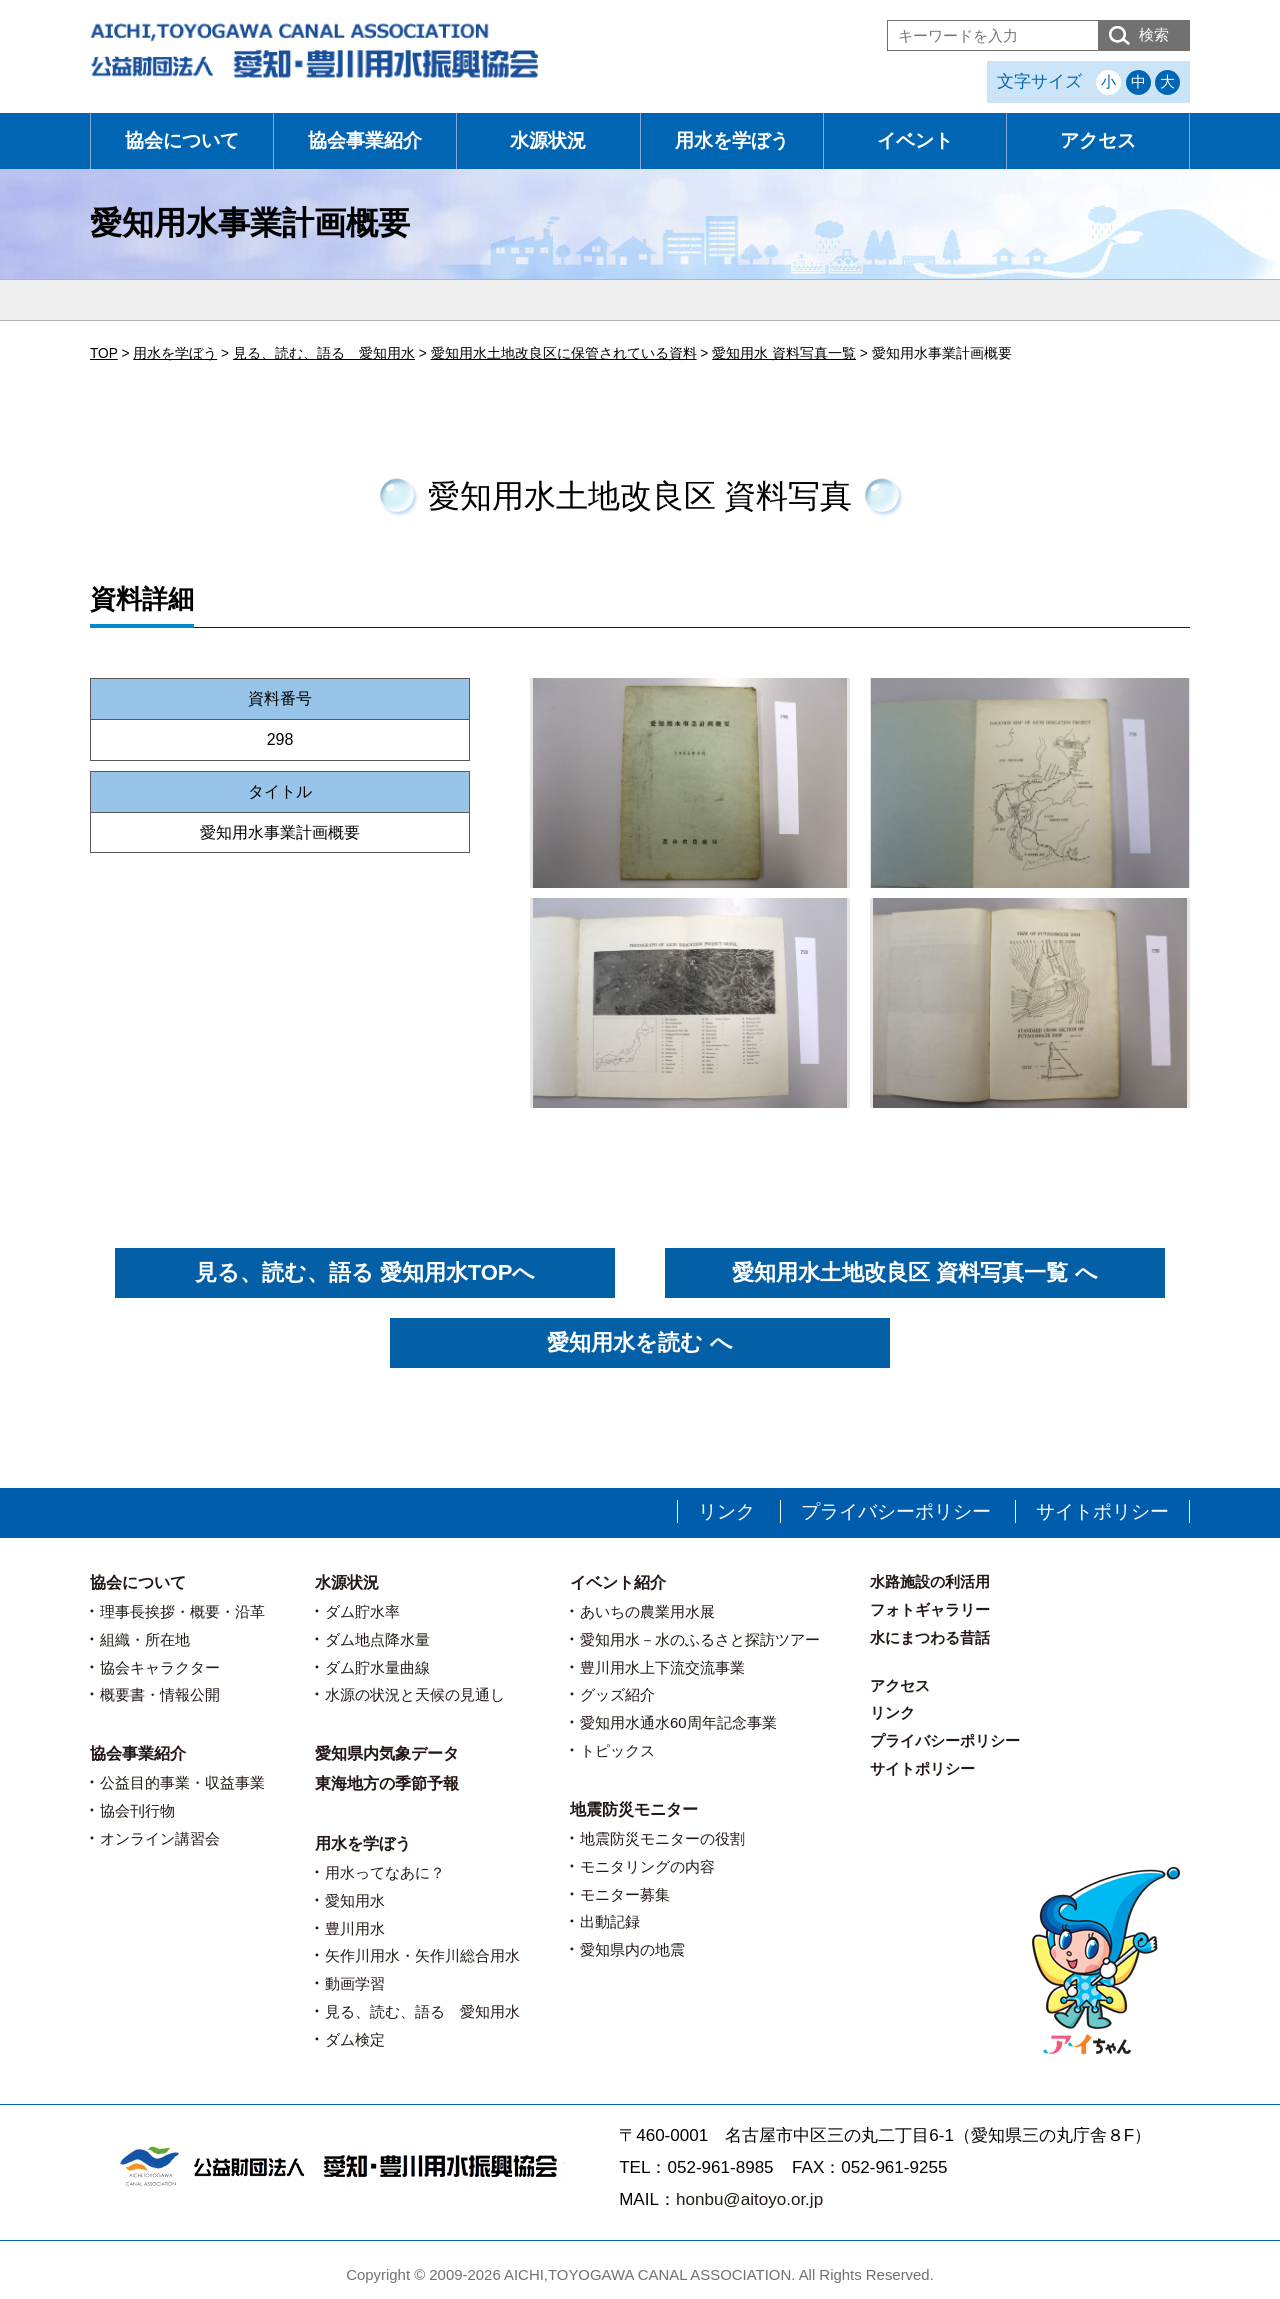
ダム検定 (355, 2039)
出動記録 (610, 1921)
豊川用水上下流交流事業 (662, 1667)
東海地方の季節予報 (387, 1783)
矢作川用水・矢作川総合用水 (422, 1955)
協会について (182, 140)
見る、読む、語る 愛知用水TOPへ (365, 1272)
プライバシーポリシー (896, 1511)
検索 (1154, 34)
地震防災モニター (634, 1809)
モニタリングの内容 (647, 1866)
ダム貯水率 (362, 1611)
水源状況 (548, 140)
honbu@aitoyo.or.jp (749, 2199)
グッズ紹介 (617, 1694)
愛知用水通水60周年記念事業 (678, 1722)
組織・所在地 (145, 1639)
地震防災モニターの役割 (662, 1838)
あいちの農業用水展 (647, 1611)
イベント (915, 140)
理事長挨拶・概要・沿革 (182, 1611)
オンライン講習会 (160, 1838)
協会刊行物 (137, 1810)
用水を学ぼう (732, 140)
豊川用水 (355, 1928)
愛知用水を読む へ (639, 1342)
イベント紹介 (618, 1582)
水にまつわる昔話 (930, 1637)
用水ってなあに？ (385, 1872)
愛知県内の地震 (632, 1949)
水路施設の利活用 (930, 1581)
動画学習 (355, 1983)
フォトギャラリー (930, 1609)
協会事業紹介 (365, 140)
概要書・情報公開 (160, 1694)
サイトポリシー (1102, 1511)
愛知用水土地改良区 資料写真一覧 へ (914, 1272)
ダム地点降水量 (377, 1639)
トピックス (617, 1750)
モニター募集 (625, 1894)
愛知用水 (355, 1900)
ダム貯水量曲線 (377, 1667)
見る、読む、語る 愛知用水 (422, 2011)
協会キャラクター (160, 1667)
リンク (726, 1511)
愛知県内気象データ (387, 1753)
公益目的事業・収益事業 (182, 1782)
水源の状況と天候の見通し (415, 1694)
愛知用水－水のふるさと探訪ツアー (700, 1639)
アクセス (1098, 140)
